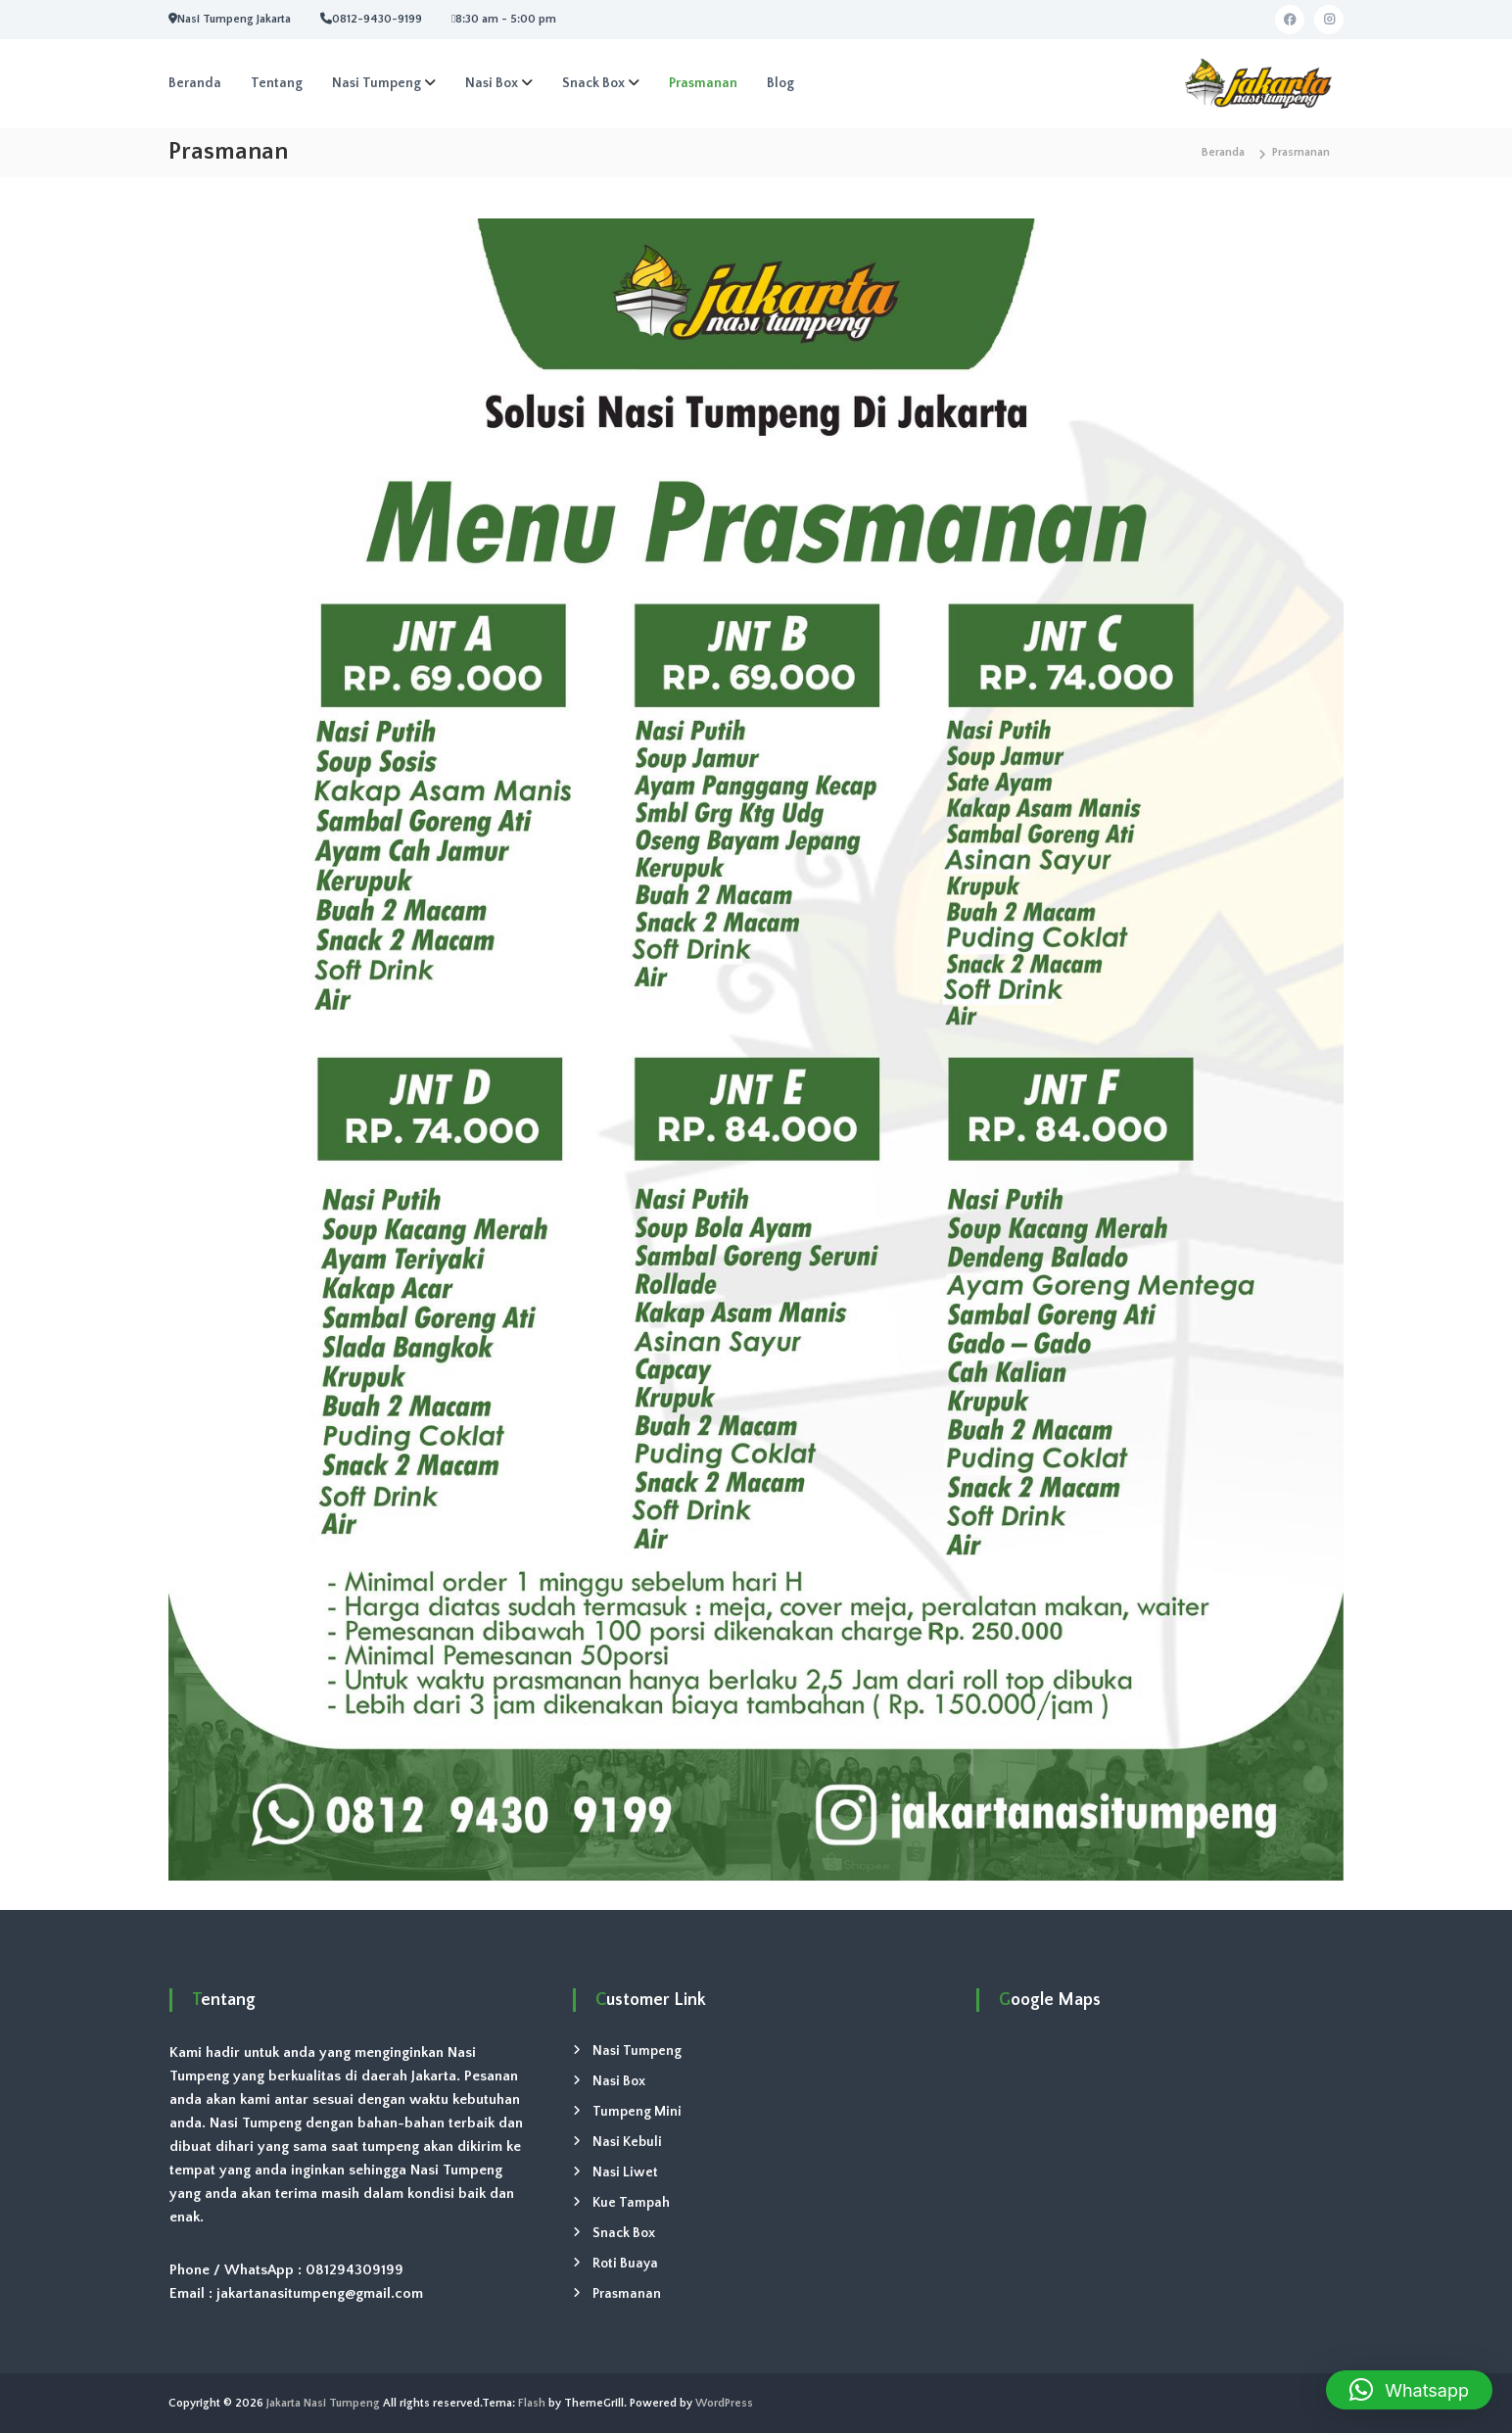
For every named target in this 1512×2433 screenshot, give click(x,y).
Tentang (277, 83)
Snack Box (593, 83)
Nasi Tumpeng (376, 83)
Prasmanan (703, 83)
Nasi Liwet (625, 2172)
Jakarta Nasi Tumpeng (323, 2403)
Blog (780, 83)
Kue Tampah (631, 2203)
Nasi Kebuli (627, 2142)
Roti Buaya (625, 2263)
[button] (1409, 2389)
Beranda (194, 83)
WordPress (724, 2403)
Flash (531, 2403)
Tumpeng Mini (637, 2112)
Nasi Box (491, 83)
